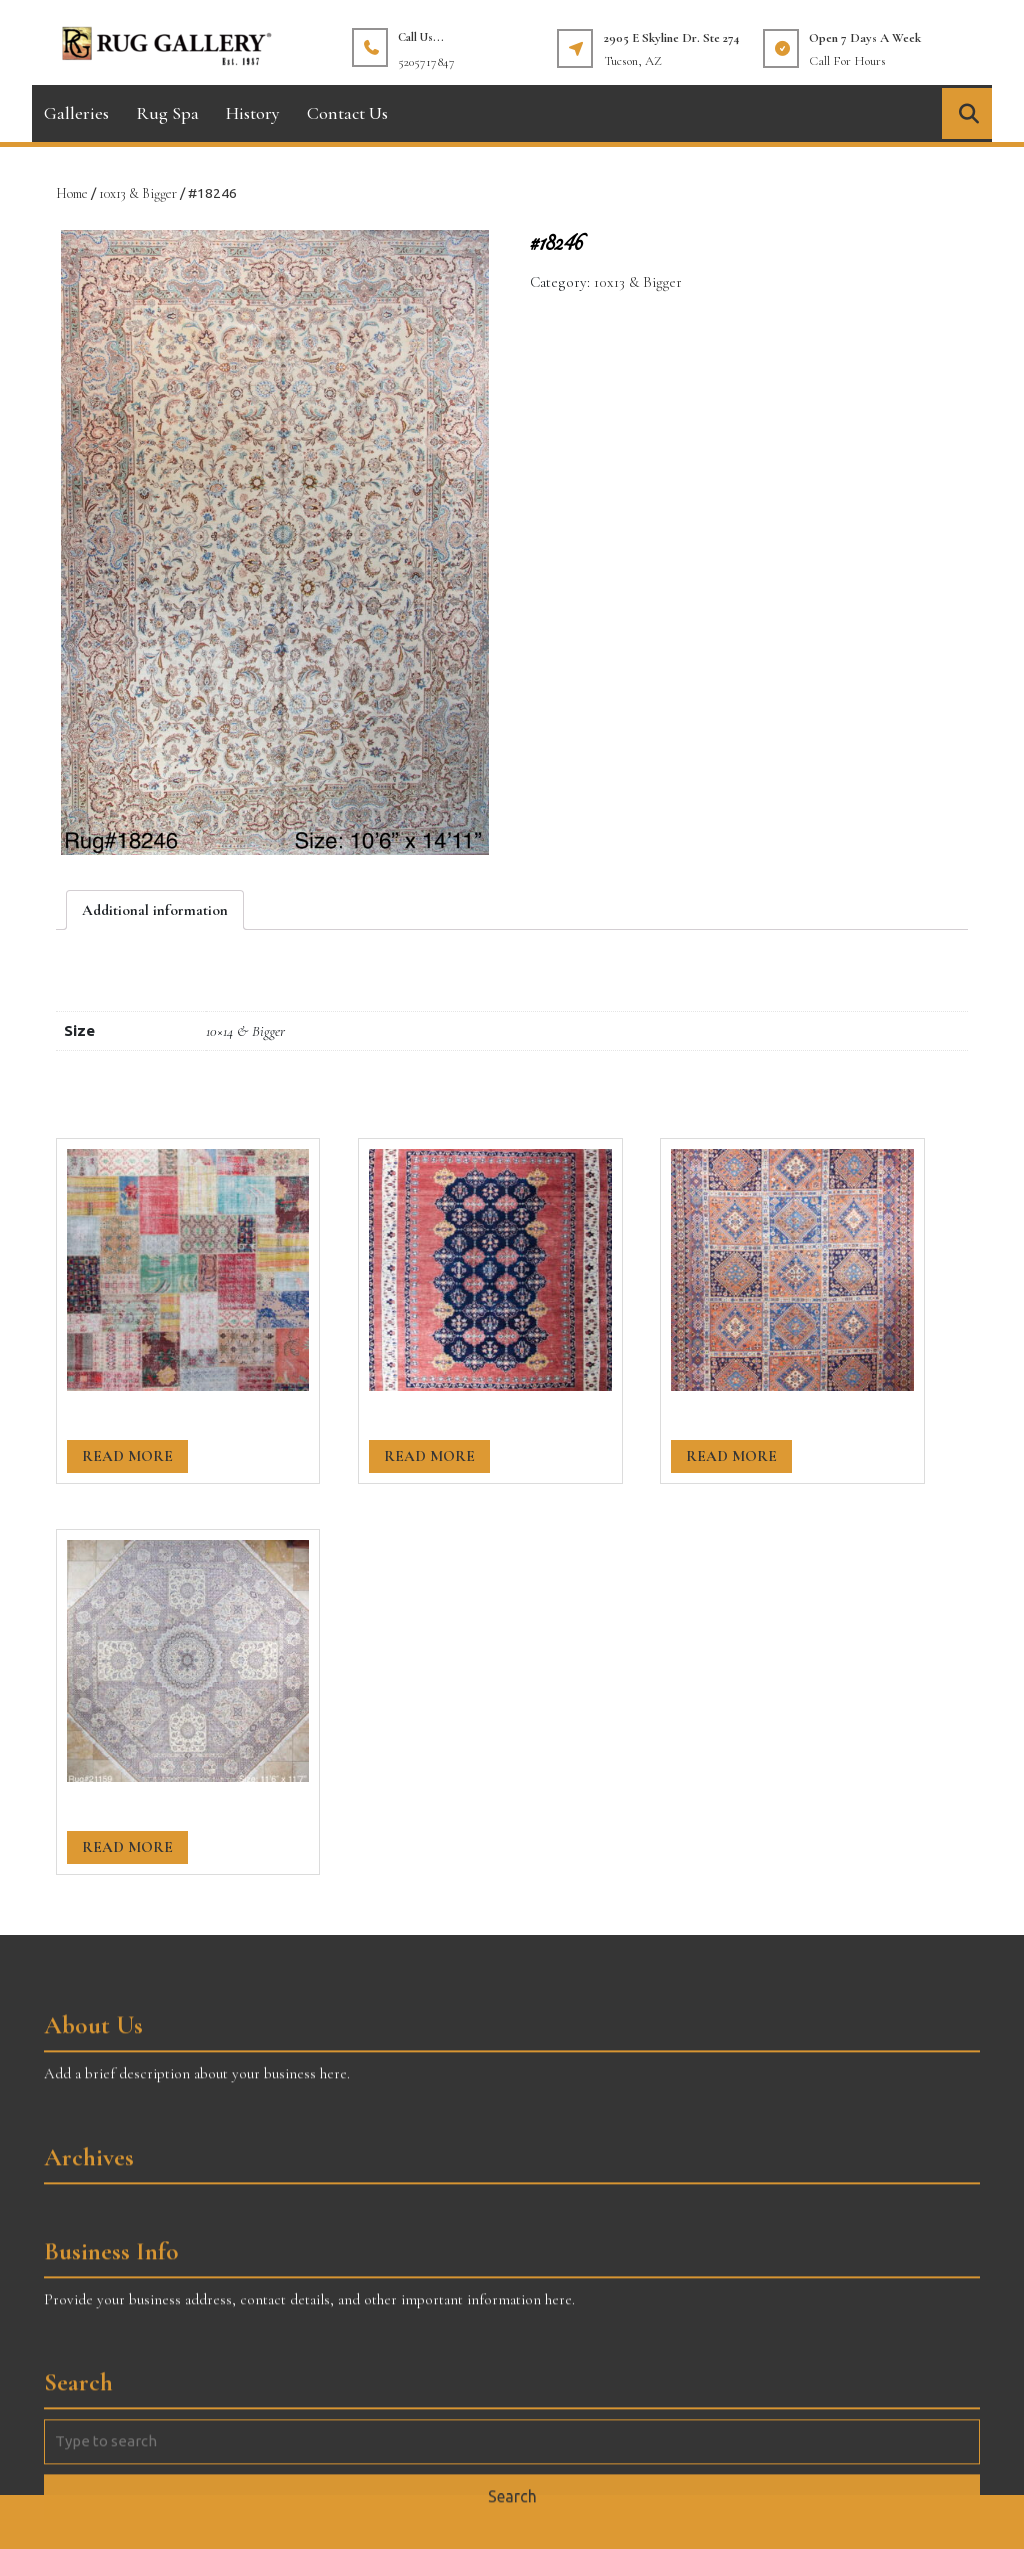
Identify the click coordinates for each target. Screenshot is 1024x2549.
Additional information (155, 910)
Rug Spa (167, 113)
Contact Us (347, 113)
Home (72, 193)
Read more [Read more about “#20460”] (127, 1456)
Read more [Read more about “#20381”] (429, 1456)
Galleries (76, 113)
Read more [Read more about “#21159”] (127, 1847)
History (253, 113)
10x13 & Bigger (138, 193)
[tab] (155, 910)
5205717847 (426, 62)
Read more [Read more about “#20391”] (731, 1456)
